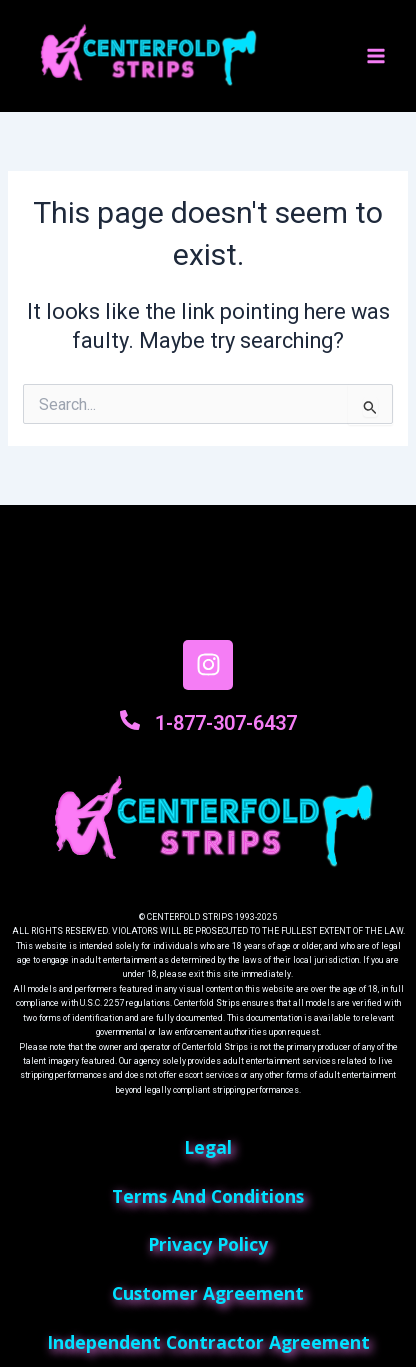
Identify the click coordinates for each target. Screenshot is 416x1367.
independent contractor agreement (208, 1342)
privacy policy (208, 1244)
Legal (208, 1147)
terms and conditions (208, 1196)
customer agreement (208, 1293)
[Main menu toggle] (376, 56)
